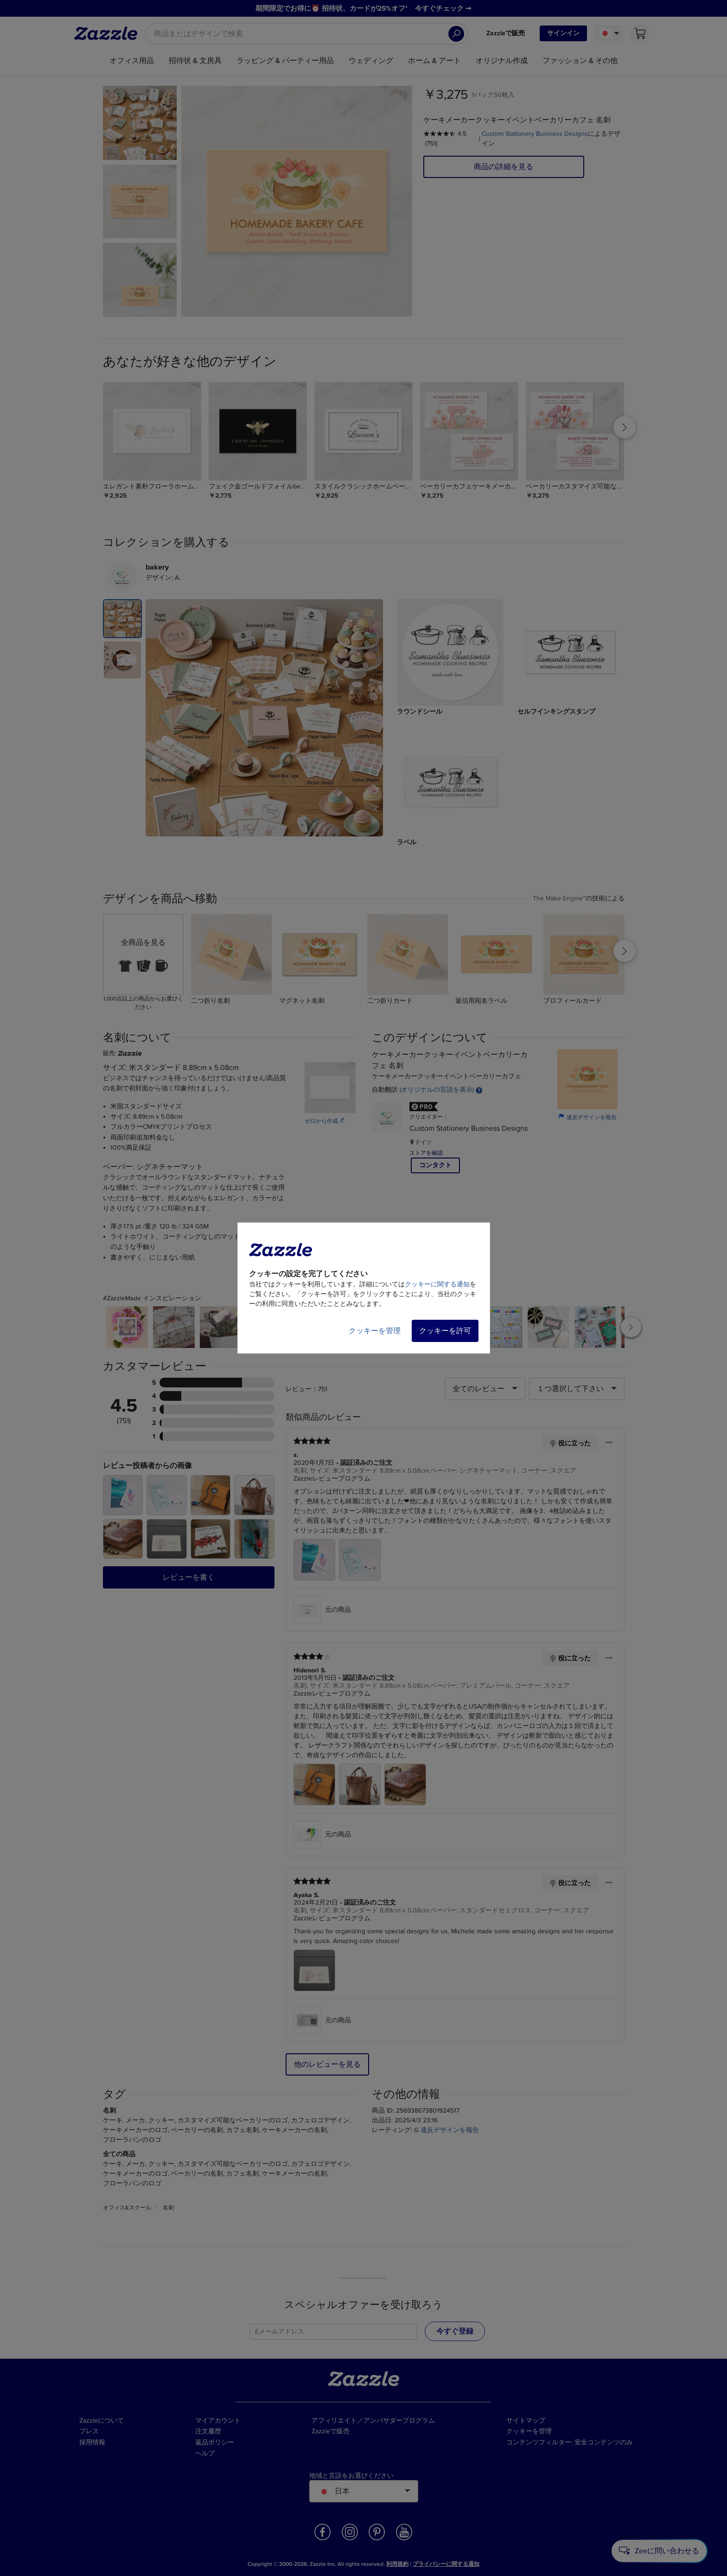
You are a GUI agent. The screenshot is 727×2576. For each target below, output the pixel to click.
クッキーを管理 (375, 1330)
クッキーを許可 (445, 1330)
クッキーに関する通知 (437, 1284)
